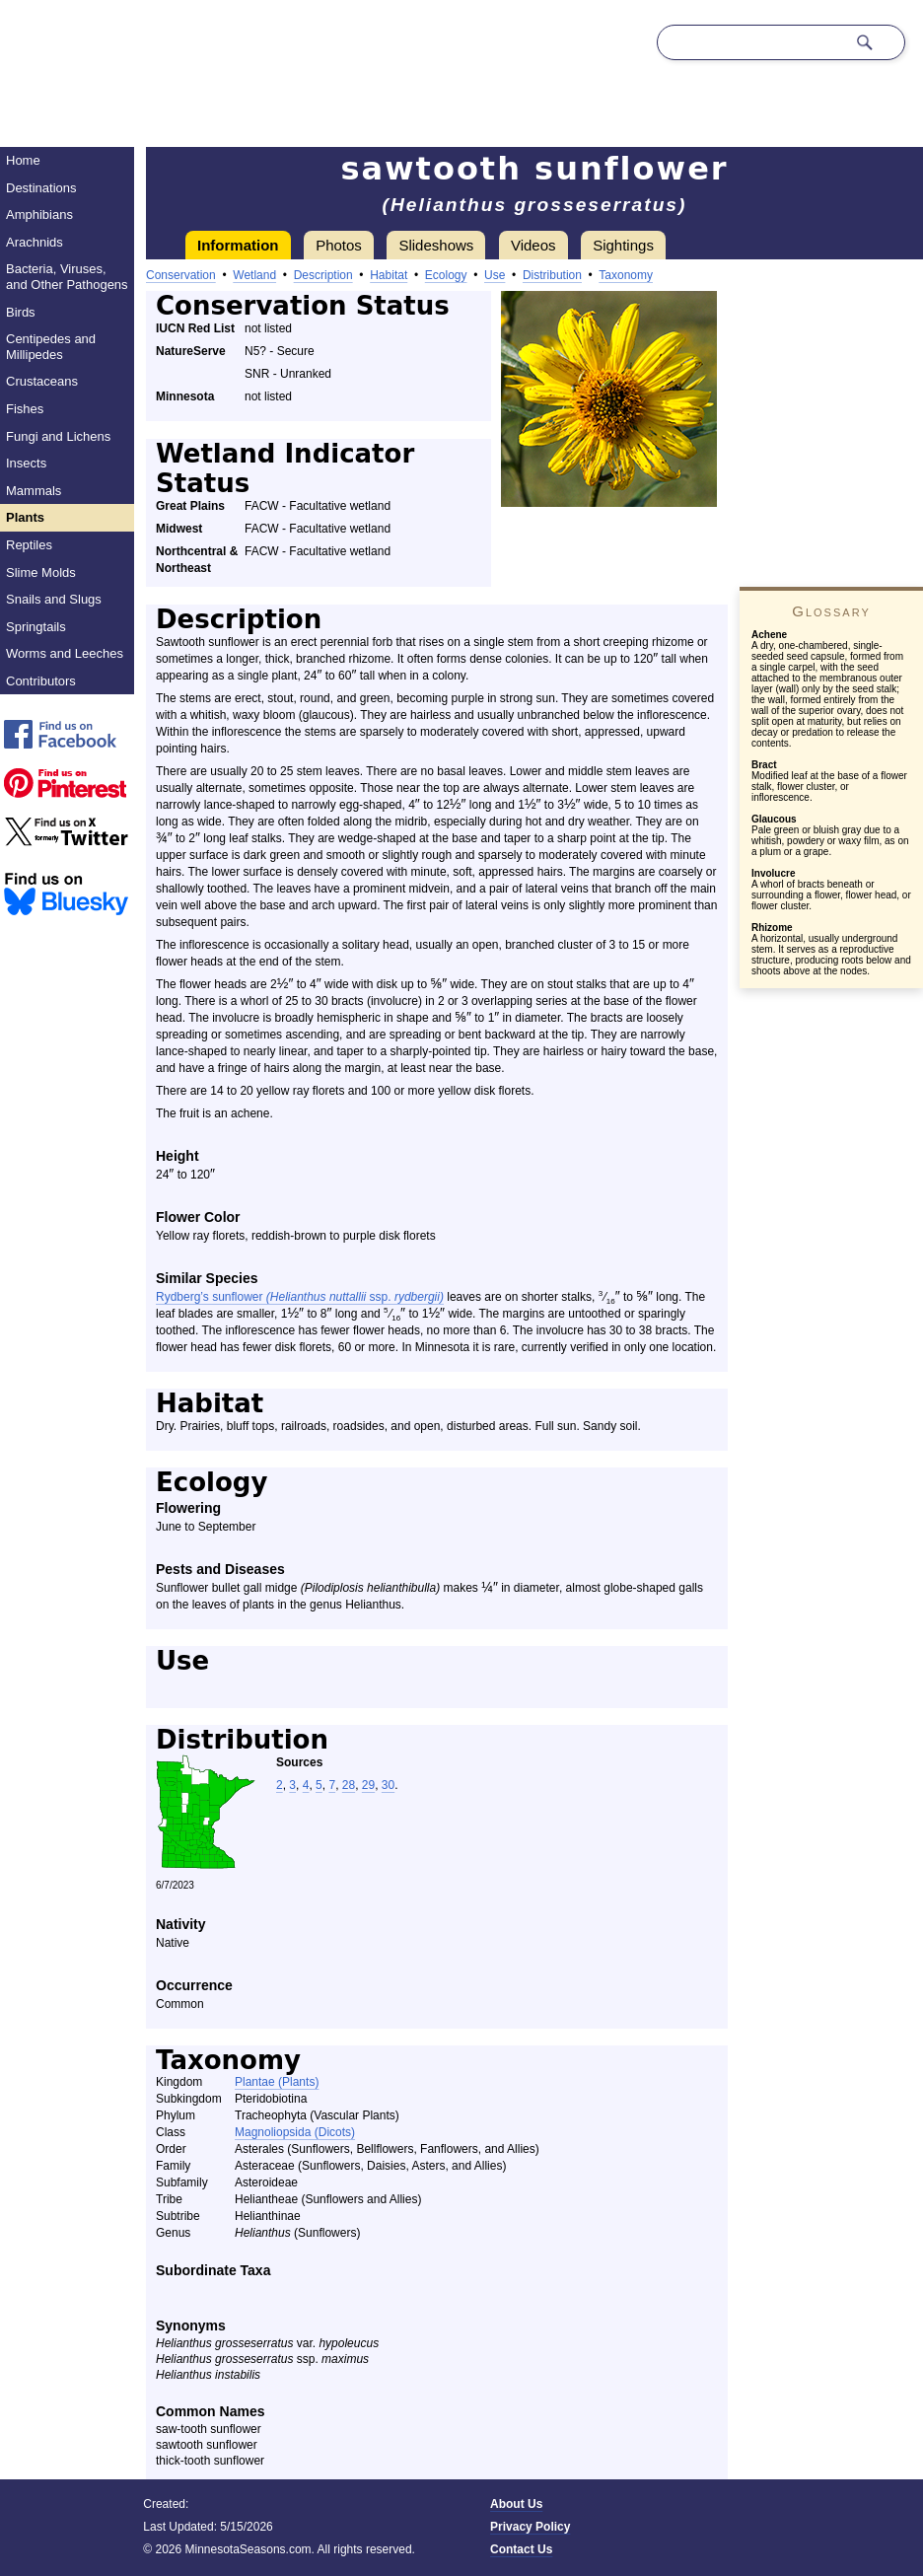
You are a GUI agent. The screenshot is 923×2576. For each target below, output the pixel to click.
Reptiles (29, 544)
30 (388, 1785)
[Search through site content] (751, 42)
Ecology (446, 275)
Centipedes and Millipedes (51, 346)
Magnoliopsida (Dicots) (295, 2132)
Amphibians (39, 214)
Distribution (552, 275)
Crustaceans (42, 381)
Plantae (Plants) (277, 2082)
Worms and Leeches (64, 653)
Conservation (181, 275)
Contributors (41, 681)
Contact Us (521, 2549)
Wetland (254, 275)
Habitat (388, 275)
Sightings (623, 245)
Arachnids (34, 242)
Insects (26, 463)
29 (368, 1785)
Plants (25, 517)
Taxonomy (626, 275)
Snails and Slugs (54, 599)
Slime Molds (41, 572)
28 (348, 1785)
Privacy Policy (530, 2527)
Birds (21, 312)
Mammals (33, 490)
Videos (533, 245)
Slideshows (435, 245)
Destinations (41, 187)
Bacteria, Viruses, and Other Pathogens (67, 276)
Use (494, 275)
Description (323, 275)
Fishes (24, 408)
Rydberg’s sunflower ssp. (300, 1297)
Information (238, 245)
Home (23, 160)
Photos (339, 245)
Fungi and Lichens (58, 436)
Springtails (36, 626)
